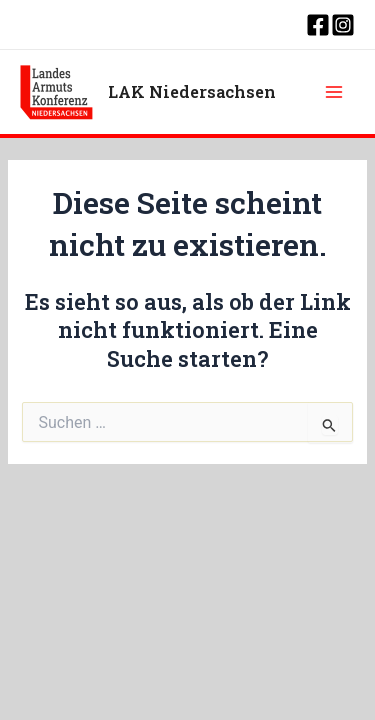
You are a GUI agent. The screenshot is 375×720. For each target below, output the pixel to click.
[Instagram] (343, 25)
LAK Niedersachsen (192, 91)
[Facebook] (318, 25)
